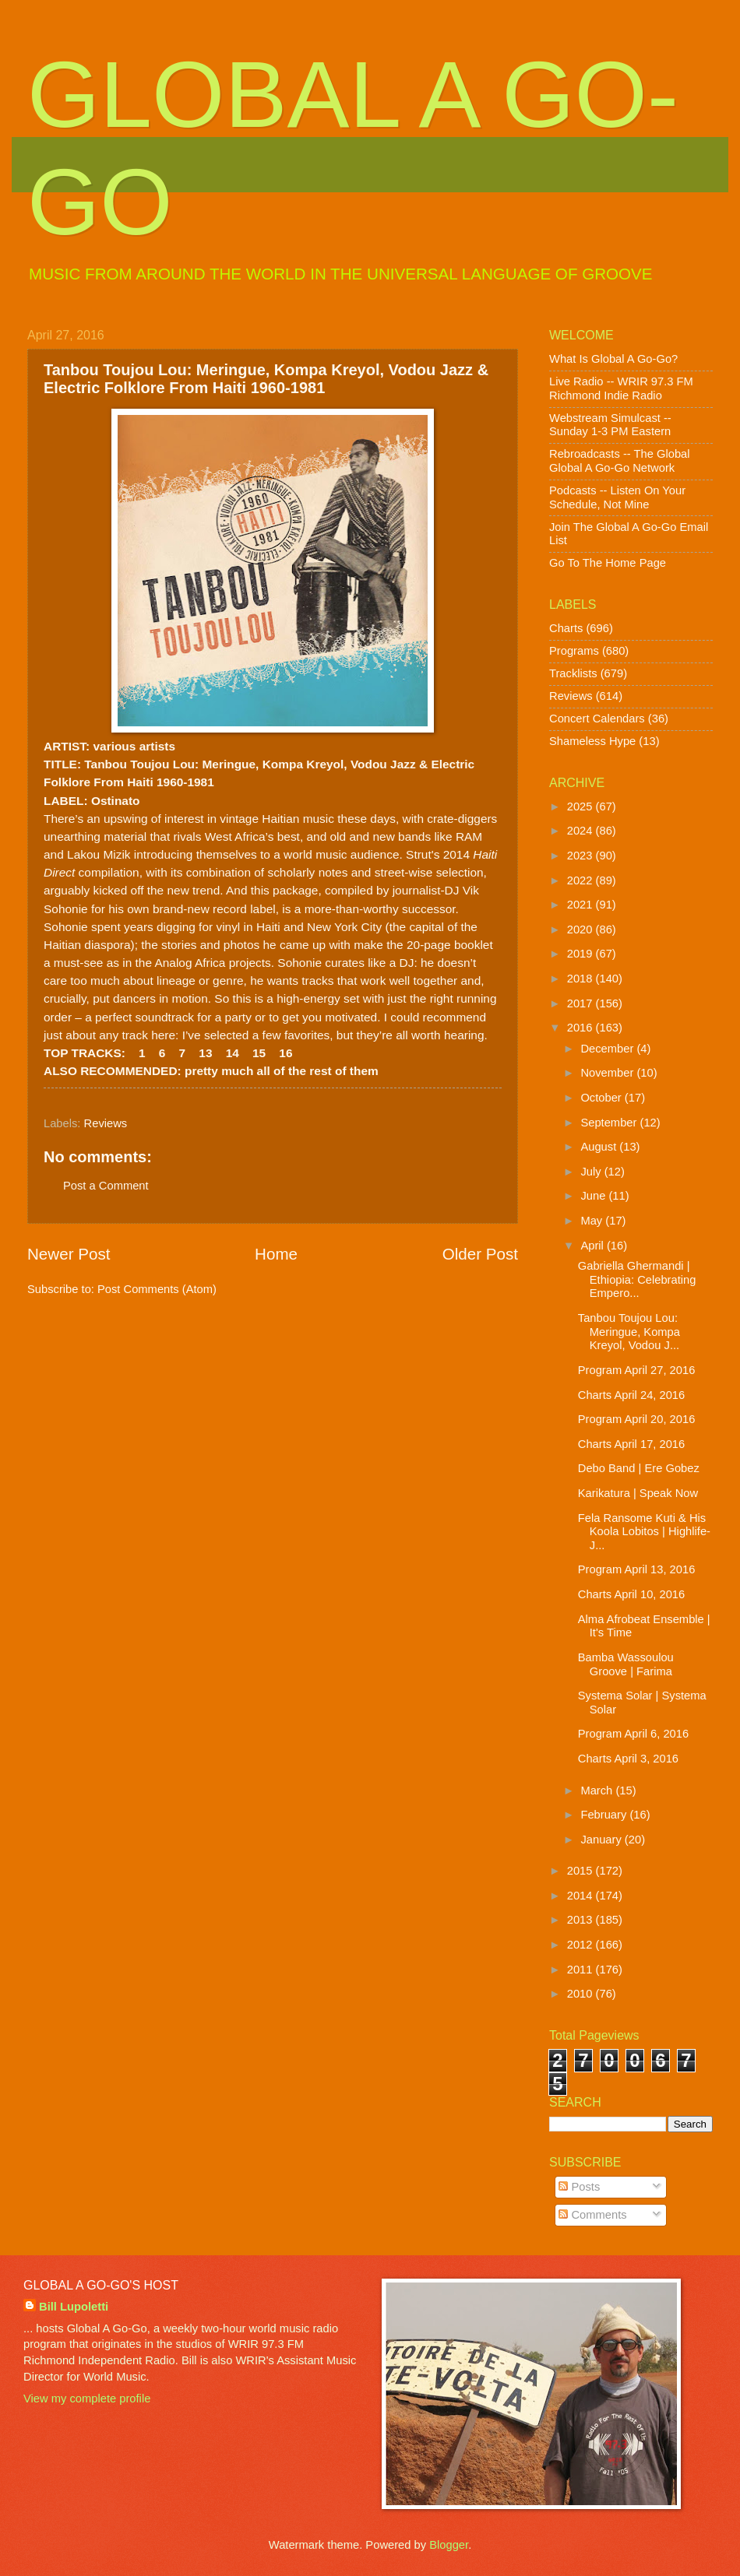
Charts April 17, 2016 (631, 1444)
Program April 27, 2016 (637, 1370)
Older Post (480, 1254)
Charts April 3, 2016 (628, 1758)
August (599, 1146)
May (592, 1220)
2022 (581, 880)
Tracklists (573, 673)
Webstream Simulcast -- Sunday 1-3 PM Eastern (610, 425)
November (608, 1073)
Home (276, 1254)
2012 (581, 1944)
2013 (581, 1920)
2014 (581, 1895)
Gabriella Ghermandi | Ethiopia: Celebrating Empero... (637, 1279)
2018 (581, 978)
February (604, 1814)
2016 (581, 1027)
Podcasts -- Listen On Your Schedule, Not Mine (617, 497)
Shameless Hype (592, 741)
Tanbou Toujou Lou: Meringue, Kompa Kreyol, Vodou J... (629, 1331)
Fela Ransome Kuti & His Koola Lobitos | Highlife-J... (644, 1532)
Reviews (106, 1123)
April (593, 1245)
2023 (581, 855)
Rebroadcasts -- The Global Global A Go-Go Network (619, 461)
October (602, 1097)
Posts (579, 2187)
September (610, 1122)
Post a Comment (106, 1185)
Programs (574, 651)
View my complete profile (86, 2398)
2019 (581, 953)
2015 (581, 1870)
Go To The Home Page (607, 563)
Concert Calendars (597, 718)
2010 (581, 1993)
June (594, 1196)
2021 (581, 904)
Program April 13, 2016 (637, 1569)
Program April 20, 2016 (637, 1419)
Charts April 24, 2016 (631, 1395)
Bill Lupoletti (73, 2306)
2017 (581, 1003)
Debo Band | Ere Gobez (638, 1468)
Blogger (448, 2545)
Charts (566, 628)
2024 (581, 830)
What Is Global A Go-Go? (613, 359)
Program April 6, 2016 (633, 1733)
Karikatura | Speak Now (638, 1493)
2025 (581, 806)
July (592, 1171)
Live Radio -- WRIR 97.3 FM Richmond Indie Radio (621, 388)
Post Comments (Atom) (157, 1289)
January (602, 1839)
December (608, 1048)
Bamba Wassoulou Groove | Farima (626, 1664)
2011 (581, 1969)
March (597, 1790)
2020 (581, 929)
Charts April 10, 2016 (631, 1594)
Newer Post (68, 1254)
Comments (592, 2215)
